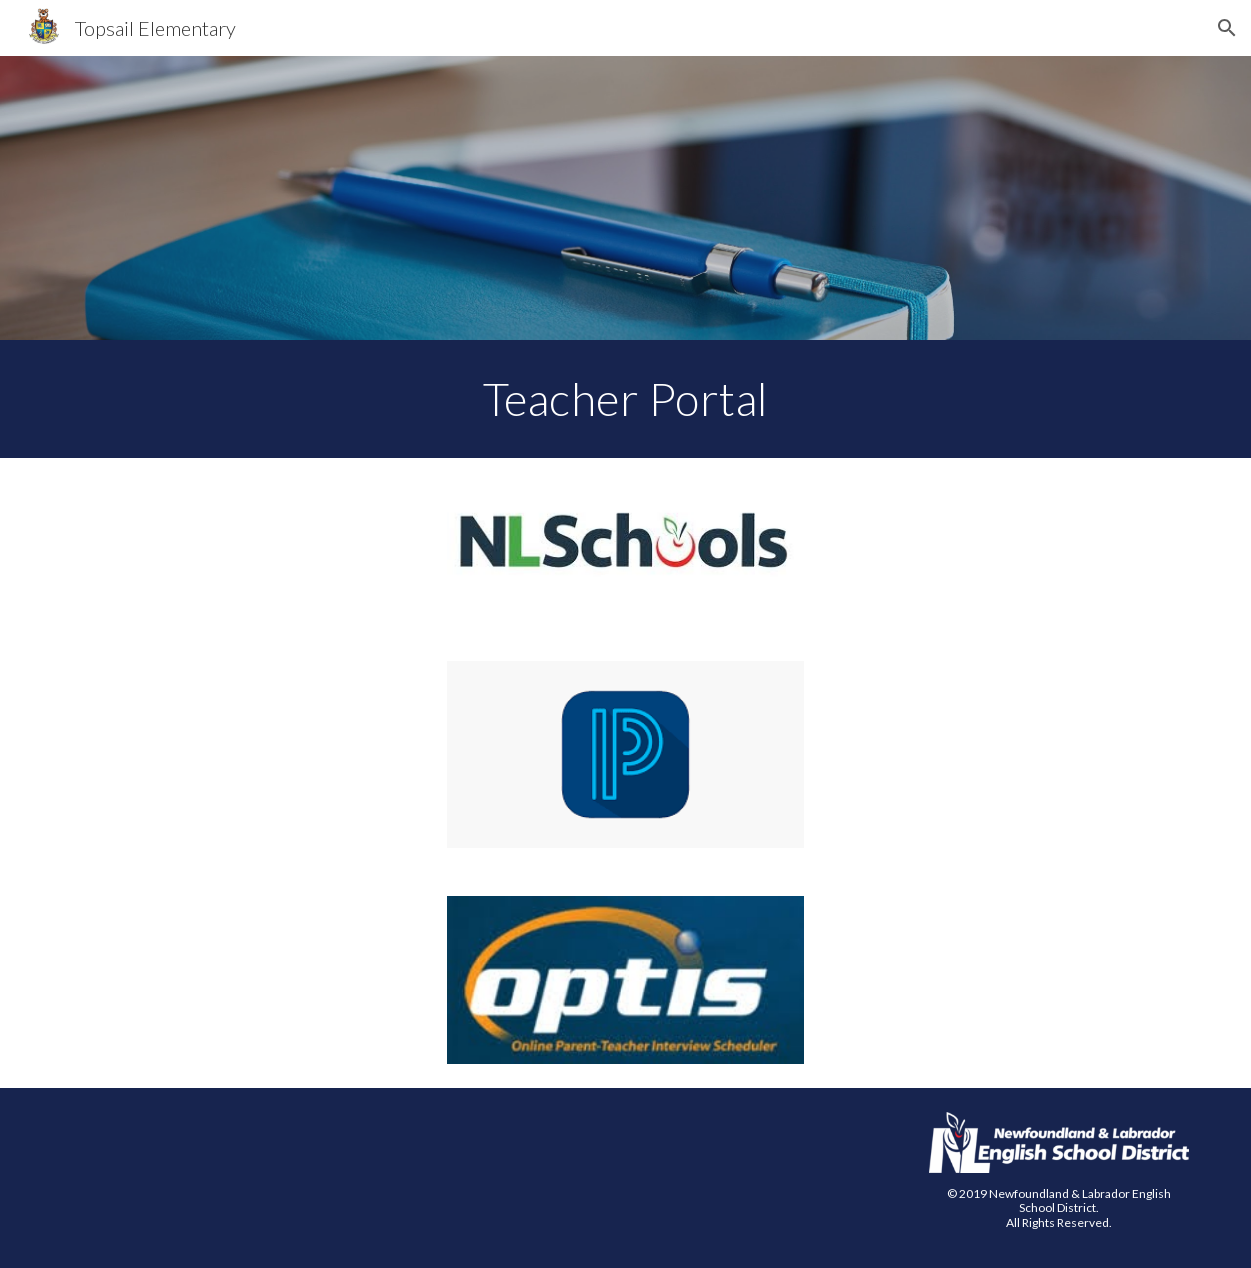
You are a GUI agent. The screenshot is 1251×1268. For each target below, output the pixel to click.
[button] (1227, 28)
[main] (625, 399)
